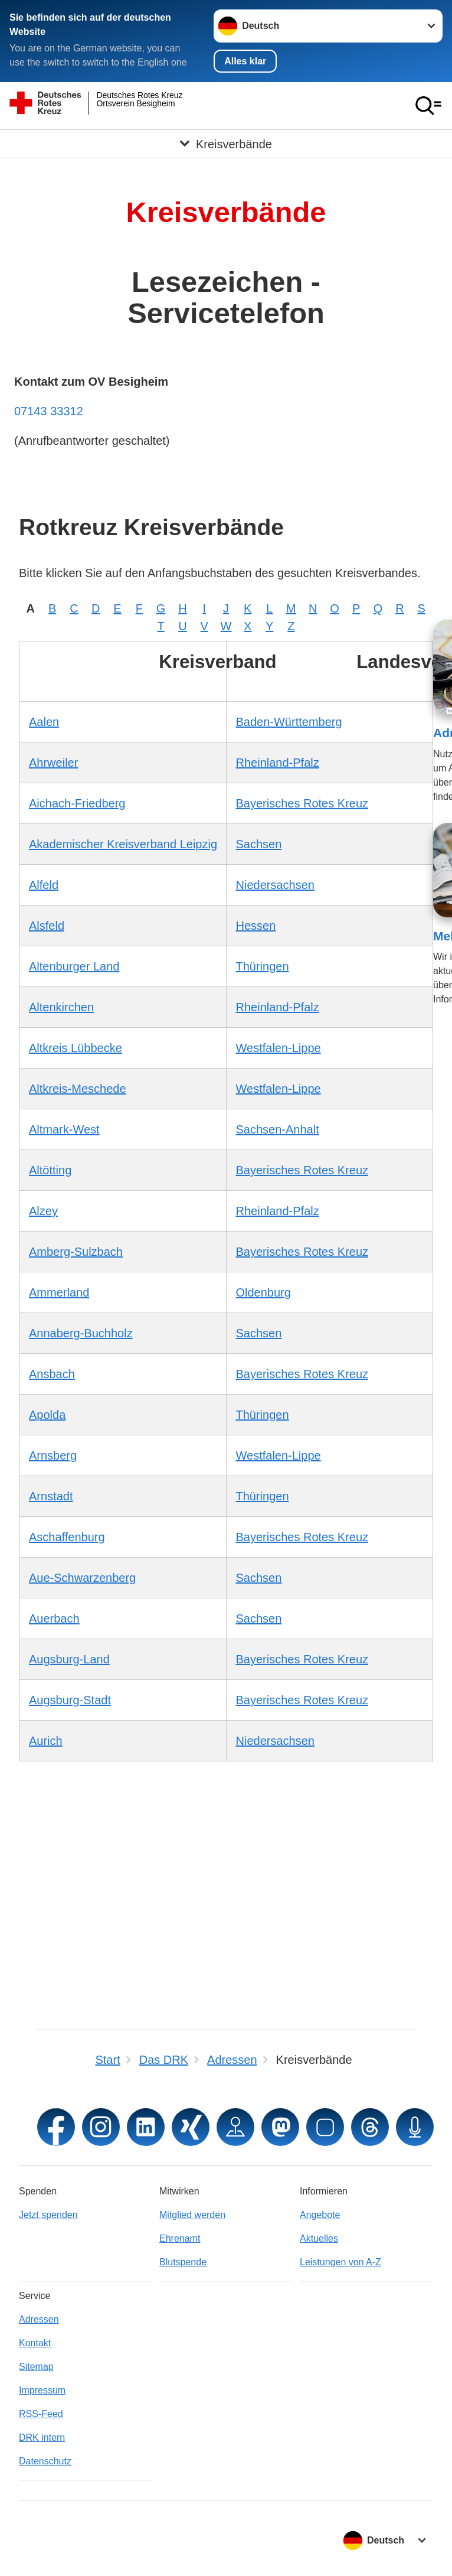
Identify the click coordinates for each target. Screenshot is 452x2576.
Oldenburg (263, 1291)
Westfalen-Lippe (278, 1047)
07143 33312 (48, 410)
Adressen (39, 2319)
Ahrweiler (53, 761)
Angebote (320, 2215)
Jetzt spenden (48, 2215)
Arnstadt (51, 1495)
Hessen (256, 925)
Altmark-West (64, 1128)
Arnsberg (53, 1454)
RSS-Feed (41, 2414)
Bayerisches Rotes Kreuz (302, 802)
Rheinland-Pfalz (277, 761)
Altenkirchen (61, 1006)
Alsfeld (46, 925)
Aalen (44, 721)
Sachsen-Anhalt (277, 1128)
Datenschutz (45, 2461)
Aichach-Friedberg (77, 802)
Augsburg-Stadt (70, 1699)
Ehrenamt (179, 2238)
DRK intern (42, 2437)
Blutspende (183, 2262)
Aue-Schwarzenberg (82, 1577)
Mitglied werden (192, 2215)
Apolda (47, 1414)
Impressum (42, 2390)
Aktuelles (319, 2238)
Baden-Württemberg (289, 721)
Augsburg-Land (69, 1658)
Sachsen (259, 843)
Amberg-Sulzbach (76, 1251)
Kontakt (35, 2343)
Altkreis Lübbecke (75, 1047)
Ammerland (59, 1291)
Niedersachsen (275, 884)
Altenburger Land (74, 965)
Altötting (50, 1169)
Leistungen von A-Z (340, 2262)
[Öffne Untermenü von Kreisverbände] (226, 143)
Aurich (46, 1740)
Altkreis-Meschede (77, 1088)
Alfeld (43, 884)
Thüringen (262, 965)
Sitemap (36, 2367)
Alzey (43, 1210)
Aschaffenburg (67, 1536)
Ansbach (52, 1373)
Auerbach (54, 1617)
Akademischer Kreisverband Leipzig (123, 843)
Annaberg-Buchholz (81, 1332)
